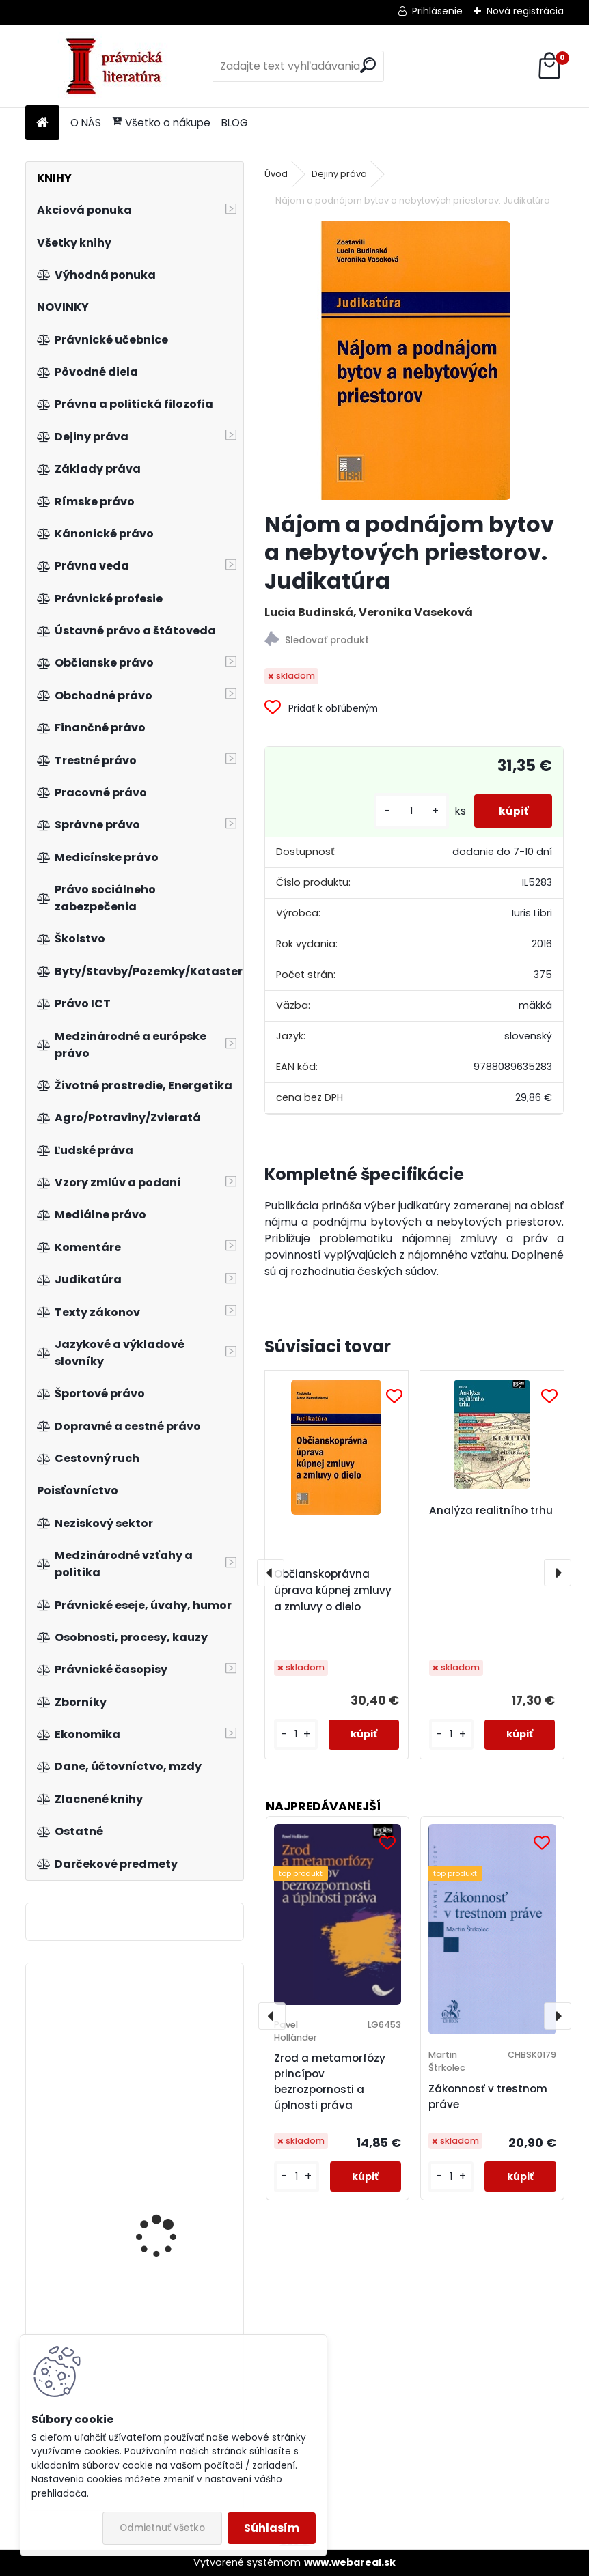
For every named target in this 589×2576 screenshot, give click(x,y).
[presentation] (270, 1572)
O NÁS (85, 122)
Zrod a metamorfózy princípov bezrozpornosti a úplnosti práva (329, 2081)
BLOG (234, 122)
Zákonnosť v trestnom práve (487, 2097)
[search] (368, 65)
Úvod (276, 173)
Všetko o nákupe (161, 122)
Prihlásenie (437, 11)
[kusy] (404, 811)
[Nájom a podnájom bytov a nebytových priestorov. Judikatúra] (413, 360)
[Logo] (119, 66)
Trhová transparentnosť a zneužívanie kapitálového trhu (173, 2054)
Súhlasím (271, 2528)
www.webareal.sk (350, 2562)
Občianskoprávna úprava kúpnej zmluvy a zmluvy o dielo (333, 1590)
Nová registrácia (525, 11)
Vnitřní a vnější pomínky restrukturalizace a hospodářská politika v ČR (172, 2208)
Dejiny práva (339, 173)
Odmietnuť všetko (162, 2527)
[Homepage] (42, 123)
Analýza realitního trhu (491, 1510)
